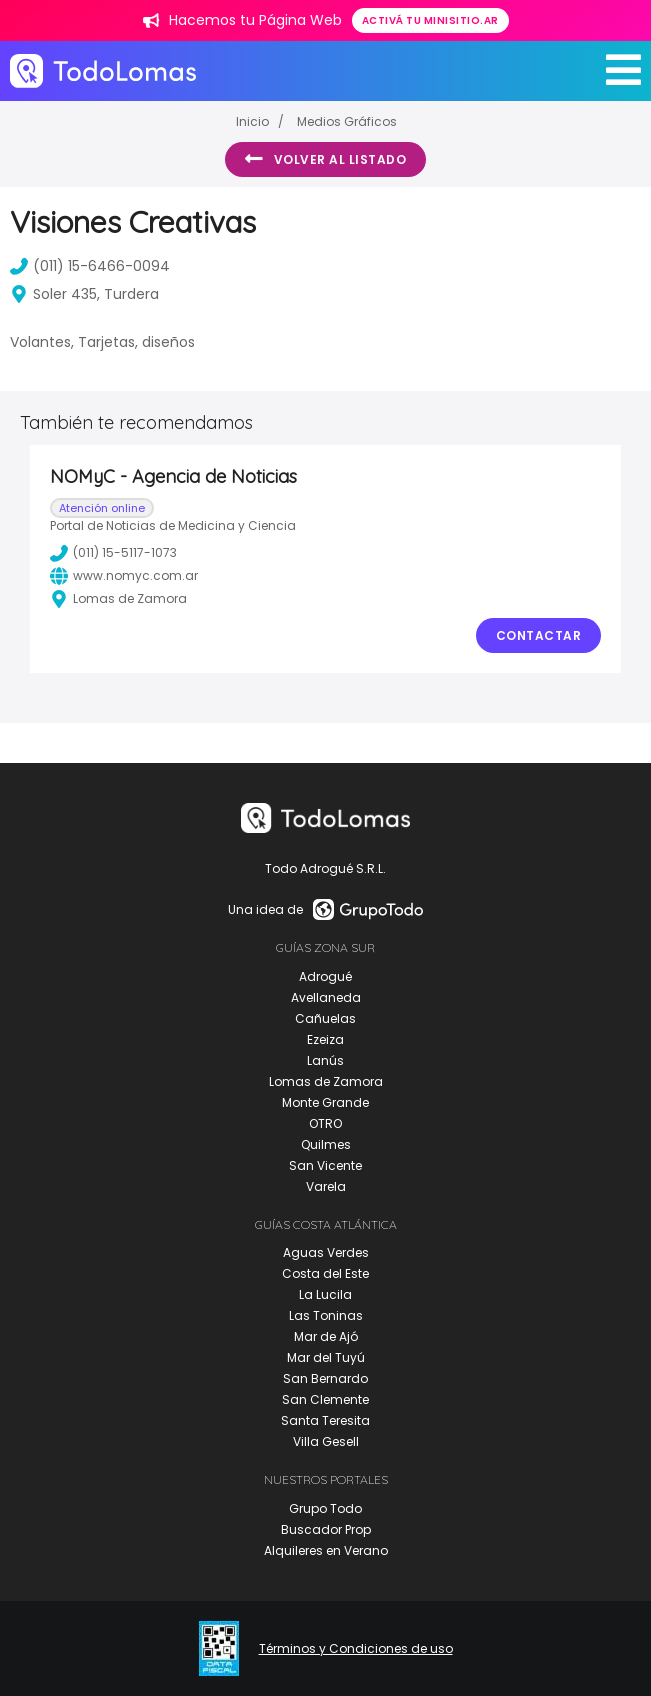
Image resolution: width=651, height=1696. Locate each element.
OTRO (325, 1123)
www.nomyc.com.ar (124, 576)
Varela (326, 1186)
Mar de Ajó (326, 1336)
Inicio (252, 121)
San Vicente (325, 1165)
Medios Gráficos (347, 121)
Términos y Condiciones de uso (356, 1649)
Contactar (539, 635)
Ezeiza (325, 1039)
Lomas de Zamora (326, 1081)
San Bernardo (325, 1378)
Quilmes (326, 1144)
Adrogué (325, 976)
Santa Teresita (325, 1420)
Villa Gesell (326, 1441)
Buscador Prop (326, 1529)
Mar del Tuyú (326, 1357)
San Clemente (325, 1399)
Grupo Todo (325, 1508)
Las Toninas (326, 1315)
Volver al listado (325, 159)
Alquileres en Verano (326, 1550)
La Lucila (325, 1294)
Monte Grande (325, 1102)
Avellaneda (326, 997)
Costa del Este (325, 1273)
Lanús (325, 1060)
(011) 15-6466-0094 (90, 266)
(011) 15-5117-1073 (113, 553)
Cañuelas (325, 1018)
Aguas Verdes (326, 1252)
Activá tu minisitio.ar (430, 20)
